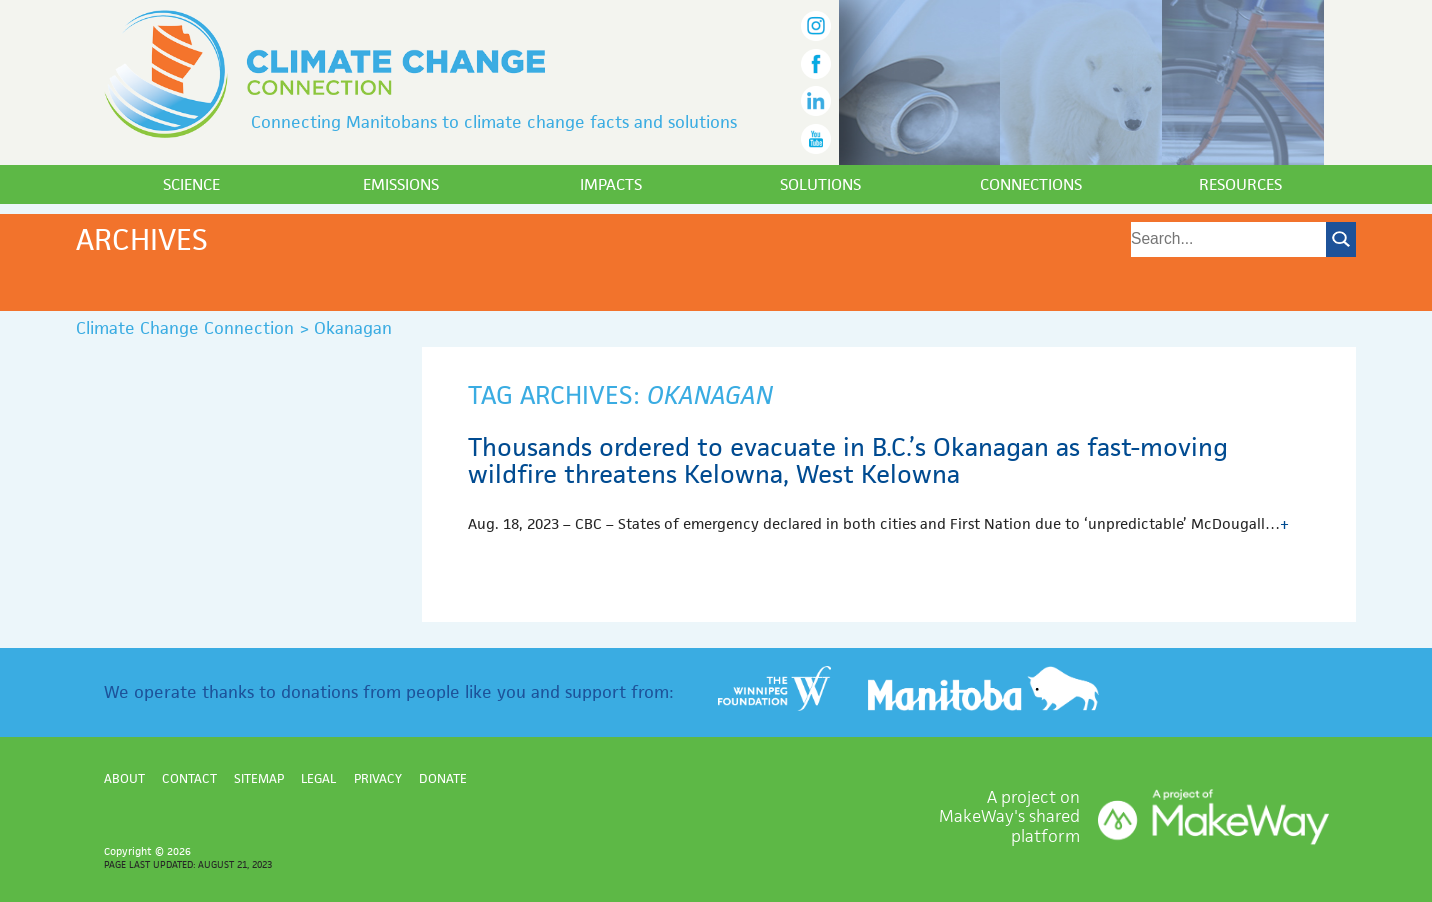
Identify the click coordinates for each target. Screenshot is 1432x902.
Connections (1031, 184)
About (124, 778)
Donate (443, 778)
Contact (189, 778)
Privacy (378, 778)
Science (191, 184)
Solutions (820, 184)
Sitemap (259, 778)
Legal (318, 778)
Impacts (611, 184)
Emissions (401, 184)
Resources (1240, 184)
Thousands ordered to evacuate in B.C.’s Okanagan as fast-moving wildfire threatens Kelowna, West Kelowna (848, 461)
